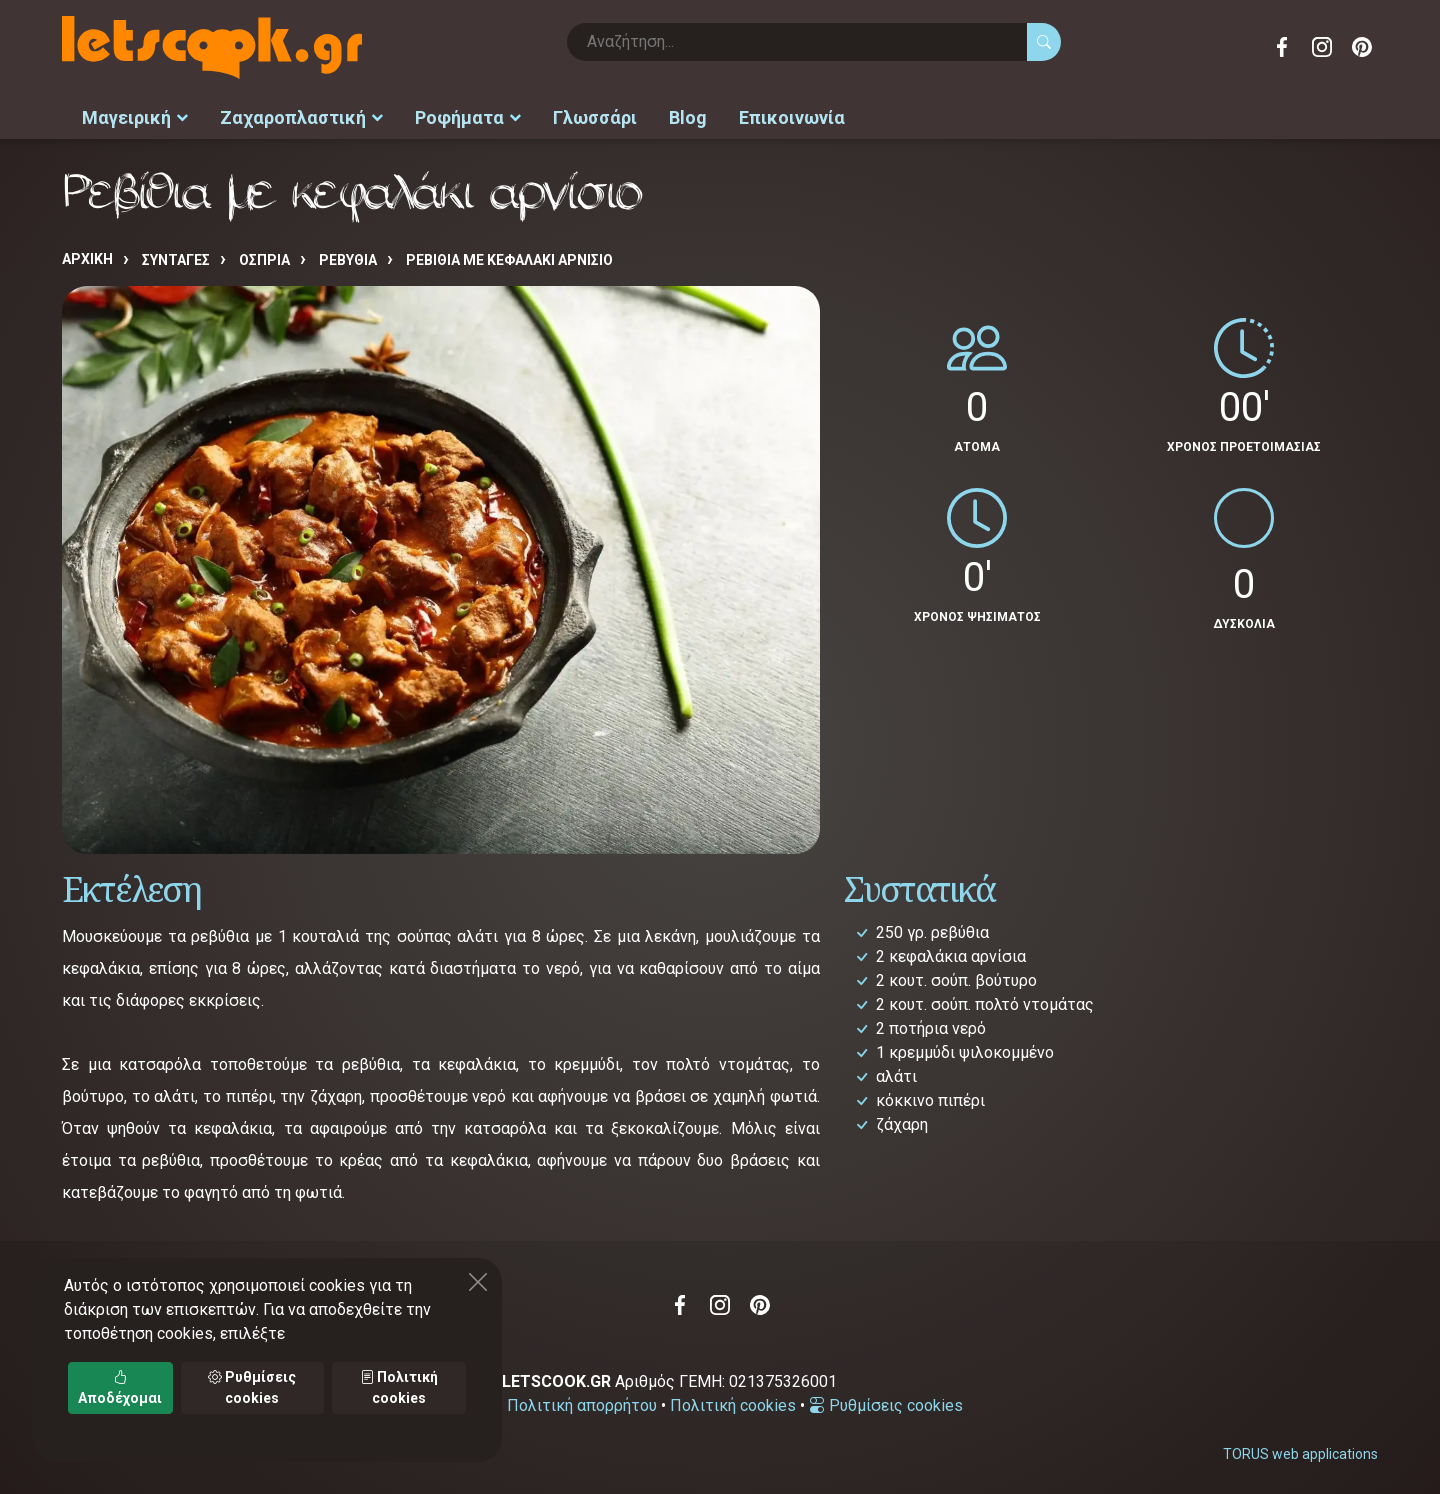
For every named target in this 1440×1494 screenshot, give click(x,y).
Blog (688, 115)
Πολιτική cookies (733, 1401)
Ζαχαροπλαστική (301, 115)
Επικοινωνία (792, 115)
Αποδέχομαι (120, 1387)
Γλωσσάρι (595, 115)
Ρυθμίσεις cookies (886, 1401)
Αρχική (87, 256)
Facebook (1282, 47)
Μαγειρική (135, 115)
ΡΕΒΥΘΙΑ (348, 257)
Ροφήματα (468, 115)
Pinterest (1362, 47)
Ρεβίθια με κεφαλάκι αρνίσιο (509, 257)
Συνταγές (176, 257)
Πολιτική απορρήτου (582, 1401)
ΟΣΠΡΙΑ (264, 257)
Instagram (1322, 47)
